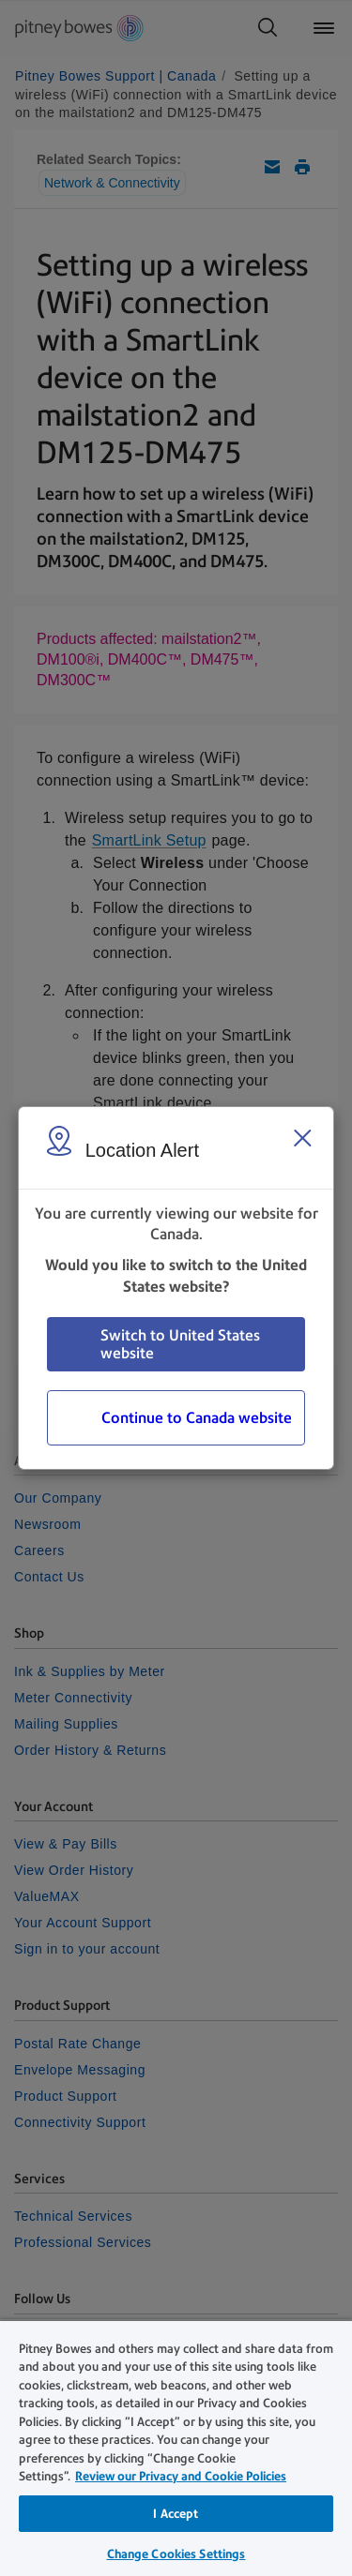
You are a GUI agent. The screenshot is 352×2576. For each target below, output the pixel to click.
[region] (176, 2447)
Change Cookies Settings (176, 2554)
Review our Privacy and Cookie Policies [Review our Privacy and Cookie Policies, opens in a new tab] (180, 2476)
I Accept (175, 2514)
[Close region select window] (302, 1138)
